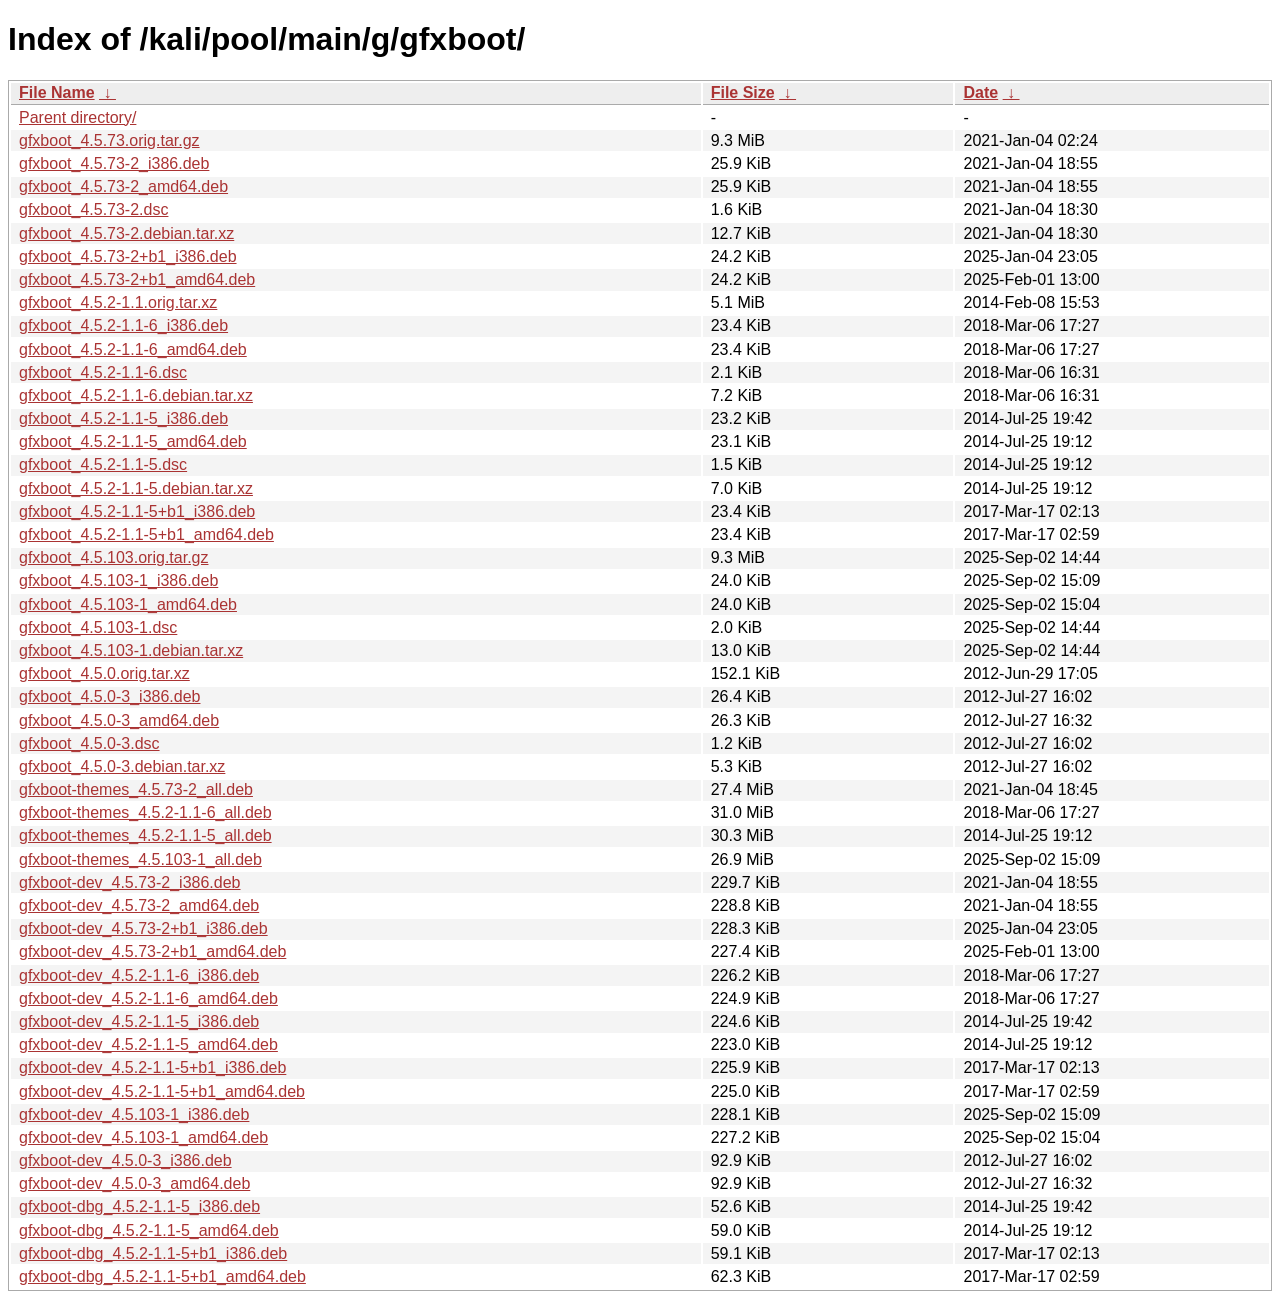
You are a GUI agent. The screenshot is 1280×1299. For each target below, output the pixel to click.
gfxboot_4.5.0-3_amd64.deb (119, 720)
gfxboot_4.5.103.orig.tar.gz (113, 557)
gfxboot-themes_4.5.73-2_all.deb (136, 789)
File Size (743, 92)
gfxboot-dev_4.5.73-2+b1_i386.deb (143, 928)
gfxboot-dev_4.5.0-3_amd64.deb (134, 1183)
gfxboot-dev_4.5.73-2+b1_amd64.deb (152, 951)
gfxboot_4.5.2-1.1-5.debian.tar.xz (136, 488)
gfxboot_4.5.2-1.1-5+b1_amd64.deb (146, 534)
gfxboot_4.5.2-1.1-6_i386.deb (123, 325)
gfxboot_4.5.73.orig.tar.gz (109, 140)
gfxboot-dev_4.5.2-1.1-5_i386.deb (139, 1021)
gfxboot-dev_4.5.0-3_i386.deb (125, 1160)
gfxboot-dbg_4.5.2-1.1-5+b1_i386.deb (153, 1253)
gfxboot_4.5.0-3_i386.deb (109, 696)
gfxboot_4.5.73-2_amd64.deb (123, 186)
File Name (57, 92)
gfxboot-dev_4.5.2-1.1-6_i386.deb (139, 975)
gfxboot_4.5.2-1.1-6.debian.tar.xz (136, 395)
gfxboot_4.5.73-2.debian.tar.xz (126, 233)
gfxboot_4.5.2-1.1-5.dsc (103, 464)
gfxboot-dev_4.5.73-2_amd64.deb (139, 905)
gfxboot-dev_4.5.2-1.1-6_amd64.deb (148, 998)
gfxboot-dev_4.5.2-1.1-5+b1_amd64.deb (162, 1091)
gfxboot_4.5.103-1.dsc (98, 627)
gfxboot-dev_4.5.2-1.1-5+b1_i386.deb (152, 1067)
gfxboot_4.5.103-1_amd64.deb (128, 604)
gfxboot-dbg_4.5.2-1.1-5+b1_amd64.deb (162, 1276)
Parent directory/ (77, 117)
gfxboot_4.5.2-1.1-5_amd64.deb (133, 441)
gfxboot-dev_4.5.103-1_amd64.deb (143, 1137)
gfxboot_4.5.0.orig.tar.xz (104, 673)
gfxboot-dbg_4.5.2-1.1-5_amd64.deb (149, 1230)
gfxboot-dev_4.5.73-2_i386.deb (130, 882)
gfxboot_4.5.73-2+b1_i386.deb (128, 256)
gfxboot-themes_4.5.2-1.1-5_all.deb (145, 835)
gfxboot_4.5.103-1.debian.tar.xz (131, 650)
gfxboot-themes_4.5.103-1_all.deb (140, 859)
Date (980, 92)
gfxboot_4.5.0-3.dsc (89, 743)
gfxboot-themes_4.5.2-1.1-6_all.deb (145, 812)
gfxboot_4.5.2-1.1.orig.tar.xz (118, 302)
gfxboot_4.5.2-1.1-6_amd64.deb (133, 349)
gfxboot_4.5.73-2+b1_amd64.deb (137, 279)
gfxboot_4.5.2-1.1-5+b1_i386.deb (137, 511)
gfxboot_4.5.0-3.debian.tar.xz (122, 766)
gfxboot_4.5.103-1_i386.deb (118, 580)
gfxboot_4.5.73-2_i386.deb (114, 163)
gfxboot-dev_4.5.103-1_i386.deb (134, 1114)
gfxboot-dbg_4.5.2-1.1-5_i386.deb (139, 1206)
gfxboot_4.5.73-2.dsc (93, 209)
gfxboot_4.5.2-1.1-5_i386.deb (123, 418)
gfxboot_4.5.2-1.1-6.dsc (103, 372)
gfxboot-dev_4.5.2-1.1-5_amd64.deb (148, 1044)
